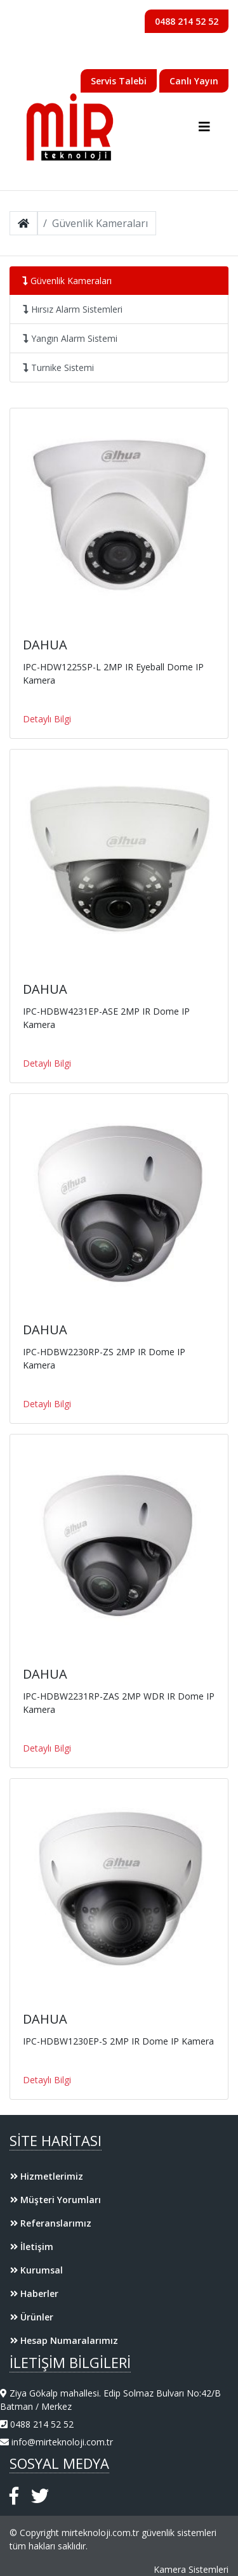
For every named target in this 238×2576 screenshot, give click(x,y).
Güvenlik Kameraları (67, 281)
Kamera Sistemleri (191, 2569)
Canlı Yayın (193, 81)
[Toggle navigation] (204, 126)
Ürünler (31, 2317)
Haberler (34, 2293)
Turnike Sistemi (58, 367)
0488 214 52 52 (186, 21)
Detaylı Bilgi (47, 719)
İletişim (31, 2247)
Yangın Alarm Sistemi (70, 338)
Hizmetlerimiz (46, 2176)
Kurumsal (36, 2270)
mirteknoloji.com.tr (100, 2533)
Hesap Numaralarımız (64, 2340)
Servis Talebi (119, 81)
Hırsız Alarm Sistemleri (72, 309)
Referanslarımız (50, 2223)
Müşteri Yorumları (55, 2200)
